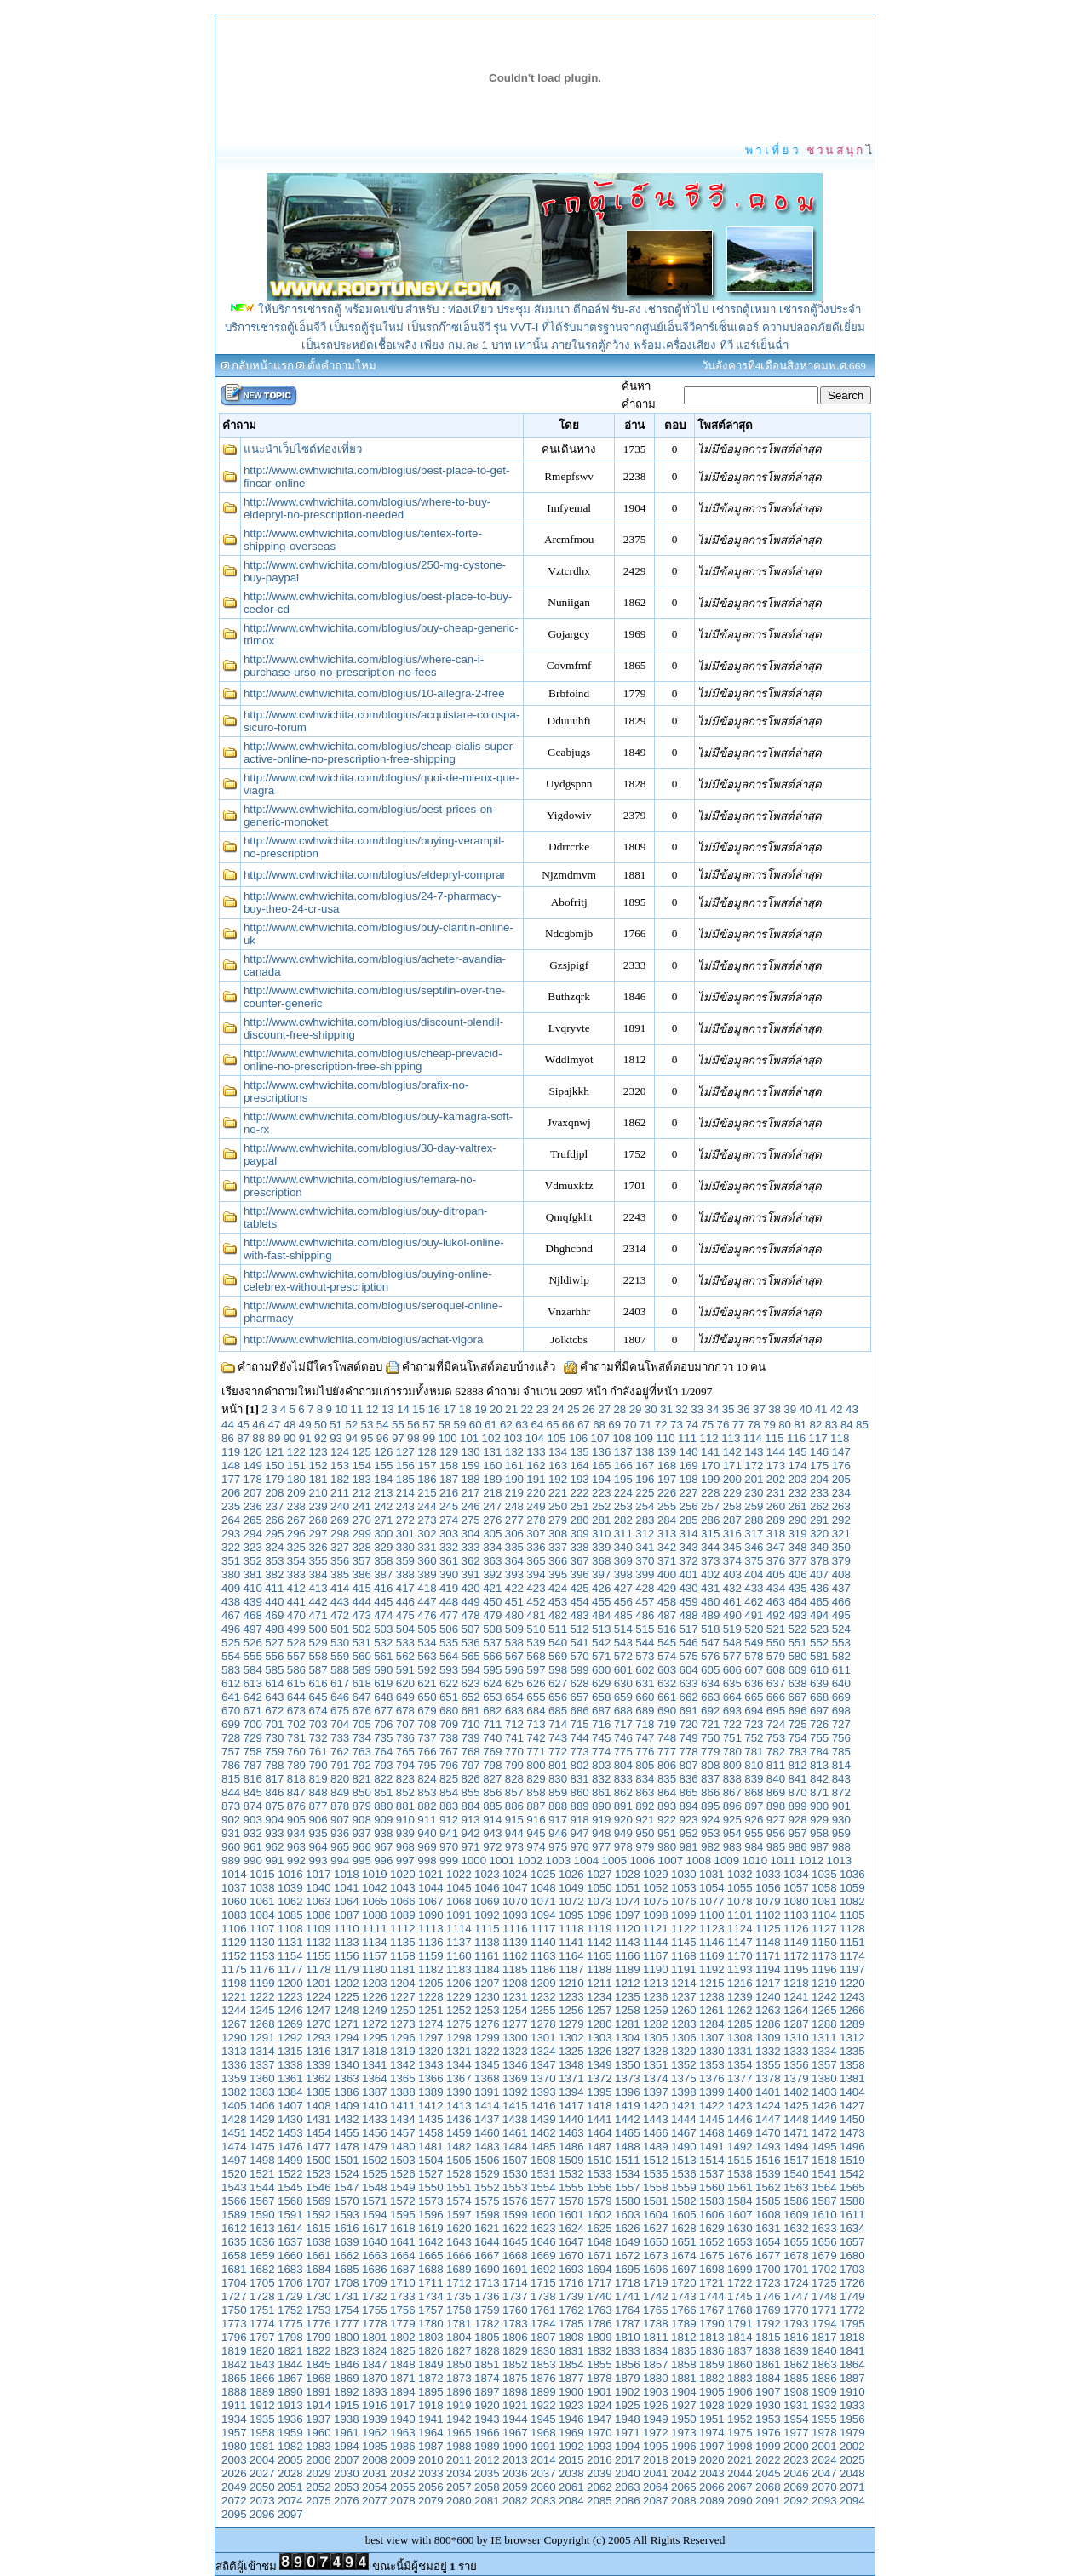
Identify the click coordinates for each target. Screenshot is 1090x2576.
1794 (824, 2323)
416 (383, 1588)
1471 (796, 2133)
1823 (346, 2350)
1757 (431, 2310)
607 (753, 1669)
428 (644, 1588)
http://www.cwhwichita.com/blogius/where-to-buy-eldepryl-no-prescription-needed (367, 508)
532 (383, 1642)
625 (514, 1683)
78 (754, 1424)
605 (710, 1669)
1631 (768, 2228)
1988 (459, 2446)
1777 (346, 2323)
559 (339, 1656)
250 (557, 1506)
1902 (627, 2391)
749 (688, 1738)
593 (448, 1669)
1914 (318, 2405)
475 (405, 1615)
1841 (852, 2350)
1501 (346, 2160)
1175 (234, 1969)
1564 (824, 2187)
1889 (262, 2391)
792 (362, 1765)
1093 (515, 1915)
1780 (431, 2323)
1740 (599, 2296)
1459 (459, 2133)
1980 (234, 2446)
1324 (543, 2051)
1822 (318, 2350)
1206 (459, 1983)
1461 (515, 2133)
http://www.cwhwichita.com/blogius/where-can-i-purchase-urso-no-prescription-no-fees (364, 665)
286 (710, 1520)
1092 (487, 1915)
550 (775, 1642)
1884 (768, 2378)
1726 (852, 2282)
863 (644, 1792)
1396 (627, 2092)
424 (557, 1588)
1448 (796, 2119)
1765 (655, 2310)
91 (305, 1438)
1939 (374, 2419)
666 (775, 1697)
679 (426, 1710)
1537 (712, 2173)
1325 (571, 2051)
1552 (487, 2187)
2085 (599, 2500)
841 (797, 1778)
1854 (571, 2364)
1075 (655, 1901)
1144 (655, 1942)
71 (646, 1424)
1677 (768, 2255)
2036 (515, 2473)
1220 (852, 1983)
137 (623, 1451)
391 (471, 1574)
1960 (318, 2432)
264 (230, 1520)
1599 (515, 2214)
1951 (712, 2419)
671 (253, 1710)
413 (317, 1588)
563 (426, 1656)
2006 (318, 2459)
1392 (515, 2092)
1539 (768, 2173)
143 (753, 1451)
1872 (431, 2378)
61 (491, 1424)
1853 (543, 2364)
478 (471, 1615)
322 (230, 1547)
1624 (571, 2228)
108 (621, 1438)
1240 (768, 1996)
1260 (684, 2010)
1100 (712, 1915)
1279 (571, 2024)
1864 (852, 2364)
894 (688, 1806)
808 (710, 1765)
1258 (627, 2010)
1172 (796, 1955)
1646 (543, 2241)
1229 (459, 1996)
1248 (346, 2010)
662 (688, 1697)
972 (492, 1846)
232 (797, 1492)
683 (514, 1710)
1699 (740, 2269)
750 (710, 1738)
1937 (318, 2419)
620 (405, 1683)
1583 (712, 2201)
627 (557, 1683)
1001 (502, 1860)
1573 (431, 2201)
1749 (852, 2296)
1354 (740, 2064)
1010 (755, 1860)
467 (230, 1615)
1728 (262, 2296)
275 (471, 1520)
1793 (796, 2323)
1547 (346, 2187)
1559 (684, 2187)
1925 (627, 2405)
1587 (824, 2201)
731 (296, 1738)
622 (448, 1683)
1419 (627, 2105)
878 (339, 1806)
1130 (262, 1942)
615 (296, 1683)
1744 (712, 2296)
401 (688, 1574)
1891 (318, 2391)
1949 (655, 2419)
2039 (599, 2473)
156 (405, 1465)
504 (405, 1629)
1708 (346, 2282)
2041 (655, 2473)
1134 (374, 1942)
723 (753, 1724)
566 (492, 1656)
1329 (684, 2051)
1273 (403, 2024)
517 (688, 1629)
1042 (374, 1887)
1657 (852, 2241)
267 (296, 1520)
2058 (487, 2487)
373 (710, 1560)
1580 (627, 2201)
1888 (234, 2391)
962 (274, 1846)
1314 (262, 2051)
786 (230, 1765)
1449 (824, 2119)
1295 (374, 2037)
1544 (262, 2187)
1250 (403, 2010)
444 (362, 1601)
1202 (346, 1983)
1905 (712, 2391)
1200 (290, 1983)
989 (230, 1860)
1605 (684, 2214)
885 (492, 1806)
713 (535, 1724)
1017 (318, 1874)
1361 (290, 2078)
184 (383, 1479)
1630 (740, 2228)
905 (296, 1819)
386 (362, 1574)
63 (521, 1424)
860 (580, 1792)
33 (697, 1409)
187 (448, 1479)
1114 (459, 1928)
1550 (431, 2187)
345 (732, 1547)
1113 (431, 1928)
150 (274, 1465)
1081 (824, 1901)
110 (665, 1438)
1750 (234, 2310)
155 (383, 1465)
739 (471, 1738)
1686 (374, 2269)
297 (317, 1533)
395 (557, 1574)
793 (383, 1765)
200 (732, 1479)
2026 (234, 2473)
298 (339, 1533)
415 (362, 1588)
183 (362, 1479)
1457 (403, 2133)
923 (688, 1819)
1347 (543, 2064)
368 (601, 1560)
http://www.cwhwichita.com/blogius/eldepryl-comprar (375, 874)
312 (644, 1533)
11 (357, 1409)
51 (336, 1424)
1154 (290, 1955)
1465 (627, 2133)
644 (296, 1697)
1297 (431, 2037)
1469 (740, 2133)
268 (317, 1520)
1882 (712, 2378)
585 (274, 1669)
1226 (374, 1996)
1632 (796, 2228)
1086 (318, 1915)
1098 (655, 1915)
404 (753, 1574)
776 (644, 1751)
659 (623, 1697)
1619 (431, 2228)
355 (317, 1560)
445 (383, 1601)
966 (362, 1846)
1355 (768, 2064)
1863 (824, 2364)
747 (644, 1738)
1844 (290, 2364)
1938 (346, 2419)
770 (514, 1751)
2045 (768, 2473)
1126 (796, 1928)
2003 (234, 2459)
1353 (712, 2064)
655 (535, 1697)
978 (623, 1846)
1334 (824, 2051)
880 (383, 1806)
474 (383, 1615)
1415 (515, 2105)
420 (471, 1588)
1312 (852, 2037)
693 (732, 1710)
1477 (318, 2146)
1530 (515, 2173)
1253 (487, 2010)
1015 (262, 1874)
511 (557, 1629)
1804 (459, 2337)
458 (666, 1601)
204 (819, 1479)
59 (460, 1424)
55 (398, 1424)
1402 (796, 2092)
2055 (403, 2487)
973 (514, 1846)
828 (514, 1778)
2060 (543, 2487)
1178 (318, 1969)
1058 (824, 1887)
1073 (599, 1901)
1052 (655, 1887)
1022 (459, 1874)
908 (362, 1819)
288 (753, 1520)
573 (644, 1656)
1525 (374, 2173)
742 (535, 1738)
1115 (487, 1928)
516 (666, 1629)
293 (230, 1533)
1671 (599, 2255)
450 (492, 1601)
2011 (459, 2459)
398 (623, 1574)
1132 (318, 1942)
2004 (262, 2459)
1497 (234, 2160)
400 (666, 1574)
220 (535, 1492)
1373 (627, 2078)
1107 (262, 1928)
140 (688, 1451)
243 (405, 1506)
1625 (599, 2228)
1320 (431, 2051)
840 (775, 1778)
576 (710, 1656)
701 (274, 1724)
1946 (571, 2419)
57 (428, 1424)
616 (317, 1683)
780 (732, 1751)
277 (514, 1520)
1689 (459, 2269)
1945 (543, 2419)
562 (405, 1656)
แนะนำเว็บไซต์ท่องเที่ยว (303, 449)
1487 (599, 2146)
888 (557, 1806)
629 (601, 1683)
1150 (824, 1942)
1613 (262, 2228)
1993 (599, 2446)
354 (296, 1560)
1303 (599, 2037)
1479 (374, 2146)
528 (296, 1642)
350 (841, 1547)
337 (557, 1547)
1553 (515, 2187)
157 (426, 1465)
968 (405, 1846)
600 (601, 1669)
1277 (515, 2024)
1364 (374, 2078)
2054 (374, 2487)
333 (471, 1547)
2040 (627, 2473)
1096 (599, 1915)
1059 (852, 1887)
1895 (431, 2391)
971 (471, 1846)
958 (819, 1833)
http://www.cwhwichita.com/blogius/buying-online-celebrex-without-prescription (368, 1280)
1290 (234, 2037)
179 (274, 1479)
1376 (712, 2078)
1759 (487, 2310)
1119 (599, 1928)
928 (797, 1819)
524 (841, 1629)
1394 (571, 2092)
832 (601, 1778)
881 (405, 1806)
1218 (796, 1983)
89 (274, 1438)
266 (274, 1520)
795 (426, 1765)
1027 (599, 1874)
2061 (571, 2487)
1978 (824, 2432)
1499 (290, 2160)
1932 (824, 2405)
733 (339, 1738)
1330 (712, 2051)
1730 (318, 2296)
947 (580, 1833)
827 (492, 1778)
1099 (684, 1915)
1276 (487, 2024)
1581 (655, 2201)
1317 (346, 2051)
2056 (431, 2487)
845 (253, 1792)
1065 (374, 1901)
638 (797, 1683)
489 (710, 1615)
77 (738, 1424)
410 (253, 1588)
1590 (262, 2214)
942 (471, 1833)
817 (274, 1778)
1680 (852, 2255)
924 (710, 1819)
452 (535, 1601)
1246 (290, 2010)
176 (841, 1465)
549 (753, 1642)
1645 (515, 2241)
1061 (262, 1901)
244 (426, 1506)
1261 (712, 2010)
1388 (403, 2092)
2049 (234, 2487)
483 (580, 1615)
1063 (318, 1901)
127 (405, 1451)
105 (556, 1438)
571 (601, 1656)
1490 (684, 2146)
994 (339, 1860)
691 (688, 1710)
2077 (374, 2500)
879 (362, 1806)
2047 (824, 2473)
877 (317, 1806)
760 (296, 1751)
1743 (684, 2296)
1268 (262, 2024)
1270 (318, 2024)
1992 (571, 2446)
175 (819, 1465)
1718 (627, 2282)
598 (557, 1669)
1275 (459, 2024)
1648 (599, 2241)
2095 (234, 2514)
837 (710, 1778)
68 (599, 1424)
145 (797, 1451)
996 (383, 1860)
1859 (712, 2364)
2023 (796, 2459)
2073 (262, 2500)
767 (448, 1751)
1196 (824, 1969)
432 (732, 1588)
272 (405, 1520)
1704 (234, 2282)
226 (666, 1492)
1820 (262, 2350)
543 (623, 1642)
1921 (515, 2405)
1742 (655, 2296)
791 (339, 1765)
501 (339, 1629)
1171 (768, 1955)
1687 (403, 2269)
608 (775, 1669)
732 (317, 1738)
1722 (740, 2282)
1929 (740, 2405)
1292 (290, 2037)
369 (623, 1560)
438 (230, 1601)
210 (317, 1492)
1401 (768, 2092)
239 (317, 1506)
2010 (431, 2459)
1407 (290, 2105)
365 (535, 1560)
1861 (768, 2364)
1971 (627, 2432)
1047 (515, 1887)
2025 (852, 2459)
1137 (459, 1942)
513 (601, 1629)
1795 (852, 2323)
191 (535, 1479)
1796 (234, 2337)
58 (444, 1424)
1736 (487, 2296)
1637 (290, 2241)
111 (687, 1438)
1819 (234, 2350)
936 (339, 1833)
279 (557, 1520)
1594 (374, 2214)
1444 (684, 2119)
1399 (712, 2092)
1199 (262, 1983)
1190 (655, 1969)
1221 (234, 1996)
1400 (740, 2092)
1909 (824, 2391)
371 (666, 1560)
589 (362, 1669)
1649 (627, 2241)
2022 (768, 2459)
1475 (262, 2146)
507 (471, 1629)
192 (557, 1479)
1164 (571, 1955)
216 (448, 1492)
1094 (543, 1915)
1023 (487, 1874)
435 (797, 1588)
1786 (599, 2323)
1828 (487, 2350)
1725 (824, 2282)
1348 (571, 2064)
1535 (655, 2173)
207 (253, 1492)
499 (296, 1629)
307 (535, 1533)
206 (230, 1492)
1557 (627, 2187)
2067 (740, 2487)
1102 (768, 1915)
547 (710, 1642)
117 (818, 1438)
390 (448, 1574)
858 (535, 1792)
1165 (599, 1955)
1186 (543, 1969)
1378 (768, 2078)
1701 (796, 2269)
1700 (768, 2269)
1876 (543, 2378)
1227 (403, 1996)
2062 (599, 2487)
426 (601, 1588)
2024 (824, 2459)
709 (448, 1724)
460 (710, 1601)
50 (320, 1424)
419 (448, 1588)
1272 (374, 2024)
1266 (852, 2010)
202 (775, 1479)
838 (732, 1778)
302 (426, 1533)
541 (580, 1642)
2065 (684, 2487)
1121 (655, 1928)
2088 (684, 2500)
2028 (290, 2473)
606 (732, 1669)
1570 (346, 2201)
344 (710, 1547)
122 (296, 1451)
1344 (459, 2064)
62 (506, 1424)
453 (557, 1601)
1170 (740, 1955)
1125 (768, 1928)
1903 (655, 2391)
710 (471, 1724)
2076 (346, 2500)
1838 (768, 2350)
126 (383, 1451)
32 (681, 1409)
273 (426, 1520)
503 (383, 1629)
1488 (627, 2146)
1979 (852, 2432)
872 (841, 1792)
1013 (839, 1860)
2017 (627, 2459)
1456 (374, 2133)
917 (557, 1819)
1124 (740, 1928)
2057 (459, 2487)
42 (836, 1409)
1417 (571, 2105)
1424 (768, 2105)
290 (797, 1520)
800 (535, 1765)
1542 (852, 2173)
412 (296, 1588)
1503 (403, 2160)
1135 (403, 1942)
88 (258, 1438)
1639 (346, 2241)
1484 (515, 2146)
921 (644, 1819)
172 (753, 1465)
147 (841, 1451)
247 (492, 1506)
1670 (571, 2255)
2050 (262, 2487)
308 (557, 1533)
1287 (796, 2024)
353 (274, 1560)
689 (644, 1710)
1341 (374, 2064)
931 (230, 1833)
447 (426, 1601)
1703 (852, 2269)
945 (535, 1833)
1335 (852, 2051)
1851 (487, 2364)
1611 (852, 2214)
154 (362, 1465)
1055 (740, 1887)
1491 (712, 2146)
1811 (655, 2337)
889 (580, 1806)
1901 (599, 2391)
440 (274, 1601)
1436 (459, 2119)
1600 (543, 2214)
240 (339, 1506)
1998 (740, 2446)
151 (296, 1465)
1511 (627, 2160)
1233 (571, 1996)
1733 (403, 2296)
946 (557, 1833)
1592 (318, 2214)
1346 (515, 2064)
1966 (487, 2432)
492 (775, 1615)
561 (383, 1656)
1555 (571, 2187)
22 (526, 1409)
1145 (684, 1942)
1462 (543, 2133)
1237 (684, 1996)
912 (448, 1819)
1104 (824, 1915)
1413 (459, 2105)
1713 (487, 2282)
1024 (515, 1874)
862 (623, 1792)
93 (336, 1438)
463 (775, 1601)
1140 (543, 1942)
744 (580, 1738)
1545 (290, 2187)
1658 (234, 2255)
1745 (740, 2296)
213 (383, 1492)
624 (492, 1683)
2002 (852, 2446)
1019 (374, 1874)
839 (753, 1778)
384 (317, 1574)
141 (710, 1451)
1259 (655, 2010)
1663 (374, 2255)
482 (557, 1615)
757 (230, 1751)
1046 (487, 1887)
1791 (740, 2323)
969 (426, 1846)
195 (623, 1479)
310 (601, 1533)
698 (841, 1710)
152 (317, 1465)
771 (535, 1751)
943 (492, 1833)
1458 (431, 2133)
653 (492, 1697)
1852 (515, 2364)
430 (688, 1588)
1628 (684, 2228)
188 (471, 1479)
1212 (627, 1983)
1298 (459, 2037)
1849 (431, 2364)
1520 (234, 2173)
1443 (655, 2119)
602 (644, 1669)
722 (732, 1724)
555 (253, 1656)
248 (514, 1506)
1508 (543, 2160)
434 (775, 1588)
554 (230, 1656)
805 (644, 1765)
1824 (374, 2350)
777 (666, 1751)
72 (661, 1424)
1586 (796, 2201)
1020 (403, 1874)
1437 (487, 2119)
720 (688, 1724)
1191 (684, 1969)
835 (666, 1778)
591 (405, 1669)
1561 (740, 2187)
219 (514, 1492)
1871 (403, 2378)
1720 (684, 2282)
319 (797, 1533)
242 (383, 1506)
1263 (768, 2010)
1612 (234, 2228)
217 (471, 1492)
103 (512, 1438)
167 (644, 1465)
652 (471, 1697)
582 (841, 1656)
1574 (459, 2201)
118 (839, 1438)
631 (644, 1683)
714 (557, 1724)
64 (537, 1424)
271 (383, 1520)
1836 (712, 2350)
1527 (431, 2173)
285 (688, 1520)
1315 (290, 2051)
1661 (318, 2255)
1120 (627, 1928)
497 (253, 1629)
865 (688, 1792)
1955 (824, 2419)
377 (797, 1560)
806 (666, 1765)
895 (710, 1806)
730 (274, 1738)
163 (557, 1465)
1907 (768, 2391)
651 (448, 1697)
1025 (543, 1874)
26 (588, 1409)
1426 (824, 2105)
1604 (655, 2214)
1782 (487, 2323)
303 (448, 1533)
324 (274, 1547)
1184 (487, 1969)
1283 (684, 2024)
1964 (431, 2432)
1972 (655, 2432)
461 (732, 1601)
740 (492, 1738)
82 (816, 1424)
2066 (712, 2487)
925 (732, 1819)
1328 (655, 2051)
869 (775, 1792)
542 (601, 1642)
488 (688, 1615)
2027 (262, 2473)
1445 (712, 2119)
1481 (431, 2146)
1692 (543, 2269)
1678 (796, 2255)
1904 (684, 2391)
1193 (740, 1969)
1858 (684, 2364)
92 (320, 1438)
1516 (768, 2160)
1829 (515, 2350)
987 (819, 1846)
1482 (459, 2146)
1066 (403, 1901)
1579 (599, 2201)
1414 (487, 2105)
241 (362, 1506)
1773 (234, 2323)
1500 (318, 2160)
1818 (852, 2337)
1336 (234, 2064)
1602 (599, 2214)
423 (535, 1588)
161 (514, 1465)
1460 (487, 2133)
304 (471, 1533)
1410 (374, 2105)
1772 (852, 2310)
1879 (627, 2378)
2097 (290, 2514)
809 (732, 1765)
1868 (318, 2378)
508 (492, 1629)
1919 (459, 2405)
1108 (290, 1928)
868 (753, 1792)
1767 (712, 2310)
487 (666, 1615)
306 (514, 1533)
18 (465, 1409)
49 (305, 1424)
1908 (796, 2391)
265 (253, 1520)
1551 (459, 2187)
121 (274, 1451)
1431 (318, 2119)
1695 (627, 2269)
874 (253, 1806)
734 (362, 1738)
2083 (543, 2500)
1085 (290, 1915)
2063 (627, 2487)
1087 (346, 1915)
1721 (712, 2282)
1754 (346, 2310)
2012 (487, 2459)
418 (426, 1588)
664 (732, 1697)
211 (339, 1492)
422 (514, 1588)
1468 (712, 2133)
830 (557, 1778)
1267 (234, 2024)
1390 (459, 2092)
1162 (515, 1955)
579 (775, 1656)
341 (644, 1547)
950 (644, 1833)
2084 (571, 2500)
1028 (627, 1874)
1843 (262, 2364)
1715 (543, 2282)
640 (841, 1683)
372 (688, 1560)
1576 (515, 2201)
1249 (374, 2010)
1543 (234, 2187)
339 (601, 1547)
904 (274, 1819)
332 (448, 1547)
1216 (740, 1983)
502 (362, 1629)
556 (274, 1656)
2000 (796, 2446)
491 (753, 1615)
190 (514, 1479)
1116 (515, 1928)
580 (797, 1656)
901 (841, 1806)
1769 (768, 2310)
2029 (318, 2473)
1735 (459, 2296)
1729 (290, 2296)
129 (448, 1451)
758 (253, 1751)
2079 (431, 2500)
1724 (796, 2282)
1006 (643, 1860)
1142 (599, 1942)
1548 (374, 2187)
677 (383, 1710)
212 (362, 1492)
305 (492, 1533)
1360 (262, 2078)
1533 (599, 2173)
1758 (459, 2310)
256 (688, 1506)
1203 (374, 1983)
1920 (487, 2405)
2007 (346, 2459)
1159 (431, 1955)
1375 (684, 2078)
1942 (459, 2419)
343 (688, 1547)
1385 (318, 2092)
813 (819, 1765)
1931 (796, 2405)
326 (317, 1547)
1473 (852, 2133)
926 (753, 1819)
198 (688, 1479)
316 (732, 1533)
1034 (796, 1874)
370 (644, 1560)
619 (383, 1683)
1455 (346, 2133)
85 (862, 1424)
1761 (543, 2310)
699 (230, 1724)
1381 (852, 2078)
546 (688, 1642)
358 (383, 1560)
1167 (655, 1955)
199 (710, 1479)
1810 (627, 2337)
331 (426, 1547)
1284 (712, 2024)
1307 (712, 2037)
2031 (374, 2473)
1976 (768, 2432)
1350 (627, 2064)
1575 (487, 2201)
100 (447, 1438)
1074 (627, 1901)
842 (819, 1778)
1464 (599, 2133)
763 (362, 1751)
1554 (543, 2187)
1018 (346, 1874)
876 (296, 1806)
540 (557, 1642)
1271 (346, 2024)
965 (339, 1846)
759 (274, 1751)
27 (604, 1409)
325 (296, 1547)
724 (775, 1724)
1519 (852, 2160)
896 (732, 1806)
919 (601, 1819)
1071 (543, 1901)
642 (253, 1697)
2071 (852, 2487)
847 (296, 1792)
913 (471, 1819)
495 (841, 1615)
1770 (796, 2310)
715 (580, 1724)
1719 (655, 2282)
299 (362, 1533)
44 (227, 1424)
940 (426, 1833)
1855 (599, 2364)
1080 (796, 1901)
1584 (740, 2201)
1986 (403, 2446)
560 (362, 1656)
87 (243, 1438)
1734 (431, 2296)
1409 (346, 2105)
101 (469, 1438)
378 (819, 1560)
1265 (824, 2010)
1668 (515, 2255)
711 (492, 1724)
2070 (824, 2487)
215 (426, 1492)
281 (601, 1520)
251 (580, 1506)
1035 (824, 1874)
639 (819, 1683)
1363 (346, 2078)
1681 (234, 2269)
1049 (571, 1887)
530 (339, 1642)
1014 (234, 1874)
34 (712, 1409)
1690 (487, 2269)
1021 (431, 1874)
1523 (318, 2173)
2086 (627, 2500)
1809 (599, 2337)
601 (623, 1669)
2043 (712, 2473)
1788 (655, 2323)
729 (253, 1738)
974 (535, 1846)
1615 (318, 2228)
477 (448, 1615)
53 (367, 1424)
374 (732, 1560)
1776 (318, 2323)
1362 (318, 2078)
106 (578, 1438)
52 (351, 1424)
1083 (234, 1915)
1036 (852, 1874)
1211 (599, 1983)
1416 (543, 2105)
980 (666, 1846)
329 (383, 1547)
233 (819, 1492)
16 (433, 1409)
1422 (712, 2105)
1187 (571, 1969)
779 (710, 1751)
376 (775, 1560)
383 (296, 1574)
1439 (543, 2119)
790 (317, 1765)
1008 (699, 1860)
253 (623, 1506)
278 (535, 1520)
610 (819, 1669)
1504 (431, 2160)
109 (643, 1438)
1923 (571, 2405)
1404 (852, 2092)
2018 (655, 2459)
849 (339, 1792)
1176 (262, 1969)
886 (514, 1806)
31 (666, 1409)
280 (580, 1520)
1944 (515, 2419)
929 (819, 1819)
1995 (655, 2446)
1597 (459, 2214)
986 (797, 1846)
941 (448, 1833)
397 (601, 1574)
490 (732, 1615)
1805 (487, 2337)
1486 (571, 2146)
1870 (374, 2378)
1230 (487, 1996)
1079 (768, 1901)
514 (623, 1629)
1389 (431, 2092)
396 (580, 1574)
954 (732, 1833)
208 (274, 1492)
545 (666, 1642)
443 (339, 1601)
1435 (431, 2119)
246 (471, 1506)
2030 (346, 2473)
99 (428, 1438)
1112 (403, 1928)
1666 (459, 2255)
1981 (262, 2446)
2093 (824, 2500)
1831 (571, 2350)
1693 (571, 2269)
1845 (318, 2364)
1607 (740, 2214)
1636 (262, 2241)
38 (774, 1409)
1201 (318, 1983)
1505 (459, 2160)
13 (388, 1409)
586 (296, 1669)
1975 (740, 2432)
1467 (684, 2133)
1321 (459, 2051)
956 (775, 1833)
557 (296, 1656)
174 (797, 1465)
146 (819, 1451)
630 (623, 1683)
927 (775, 1819)
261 (797, 1506)
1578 (571, 2201)
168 (666, 1465)
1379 (796, 2078)
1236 (655, 1996)
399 (644, 1574)
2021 (740, 2459)
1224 (318, 1996)
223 (601, 1492)
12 (372, 1409)
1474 (234, 2146)
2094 (852, 2500)
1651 (684, 2241)
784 (819, 1751)
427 (623, 1588)
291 (819, 1520)
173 (775, 1465)
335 (514, 1547)
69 (614, 1424)
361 (448, 1560)
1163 (543, 1955)
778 (688, 1751)
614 (274, 1683)
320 (819, 1533)
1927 (684, 2405)
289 (775, 1520)
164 (580, 1465)
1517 (796, 2160)
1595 (403, 2214)
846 (274, 1792)
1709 (374, 2282)
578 (753, 1656)
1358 (852, 2064)
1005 (615, 1860)
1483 (487, 2146)
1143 (627, 1942)
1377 (740, 2078)
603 (666, 1669)
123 (317, 1451)
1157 (374, 1955)
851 (383, 1792)
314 (688, 1533)
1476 (290, 2146)
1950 (684, 2419)
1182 (431, 1969)
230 (753, 1492)
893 (666, 1806)
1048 (543, 1887)
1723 (768, 2282)
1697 (684, 2269)
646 (339, 1697)
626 (535, 1683)
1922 (543, 2405)
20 (496, 1409)
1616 (346, 2228)
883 (448, 1806)
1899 (543, 2391)
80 (784, 1424)
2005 (290, 2459)
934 (296, 1833)
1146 (712, 1942)
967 (383, 1846)
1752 (290, 2310)
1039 (290, 1887)
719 (666, 1724)
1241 (796, 1996)
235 (230, 1506)
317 (753, 1533)
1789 (684, 2323)
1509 (571, 2160)
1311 (824, 2037)
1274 (431, 2024)
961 (253, 1846)
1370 (543, 2078)
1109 (318, 1928)
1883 (740, 2378)
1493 (768, 2146)
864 (666, 1792)
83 (831, 1424)
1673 (655, 2255)
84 (846, 1424)
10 (341, 1409)
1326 (599, 2051)
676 (362, 1710)
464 (797, 1601)
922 (666, 1819)
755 (819, 1738)
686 (580, 1710)
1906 (740, 2391)
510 (535, 1629)
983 (732, 1846)
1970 (599, 2432)
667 (797, 1697)
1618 (403, 2228)
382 (274, 1574)
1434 (403, 2119)
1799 (318, 2337)
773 (580, 1751)
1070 (515, 1901)
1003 (558, 1860)
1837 (740, 2350)
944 (514, 1833)
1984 (346, 2446)
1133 (346, 1942)
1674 (684, 2255)
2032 (403, 2473)
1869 (346, 2378)
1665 (431, 2255)
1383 (262, 2092)
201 (753, 1479)
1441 (599, 2119)
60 (475, 1424)
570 (580, 1656)
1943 (487, 2419)
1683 (290, 2269)
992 (296, 1860)
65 (553, 1424)
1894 (403, 2391)
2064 (655, 2487)
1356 (796, 2064)
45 (243, 1424)
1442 (627, 2119)
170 (710, 1465)
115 (774, 1438)
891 (623, 1806)
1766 (684, 2310)
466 (841, 1601)
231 (775, 1492)
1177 (290, 1969)
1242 (824, 1996)
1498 (262, 2160)
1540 (796, 2173)
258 (732, 1506)
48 (290, 1424)
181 (317, 1479)
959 (841, 1833)
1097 (627, 1915)
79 (769, 1424)
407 (819, 1574)
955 (753, 1833)
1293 (318, 2037)
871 (819, 1792)
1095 (571, 1915)
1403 (824, 2092)
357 (362, 1560)
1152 (234, 1955)
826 (471, 1778)
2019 (684, 2459)
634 (710, 1683)
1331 (740, 2051)
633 (688, 1683)
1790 (712, 2323)
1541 (824, 2173)
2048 (852, 2473)
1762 (571, 2310)
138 (644, 1451)
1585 (768, 2201)
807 (688, 1765)
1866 (262, 2378)
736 (405, 1738)
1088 (374, 1915)
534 (426, 1642)
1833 (627, 2350)
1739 (571, 2296)
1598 (487, 2214)
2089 (712, 2500)
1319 (403, 2051)
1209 (543, 1983)
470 (296, 1615)
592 (426, 1669)
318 (775, 1533)
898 (775, 1806)
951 (666, 1833)
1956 (852, 2419)
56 (413, 1424)
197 (666, 1479)
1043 (403, 1887)
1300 (515, 2037)
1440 (571, 2119)
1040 (318, 1887)
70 (629, 1424)
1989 (487, 2446)
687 (601, 1710)
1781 (459, 2323)
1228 (431, 1996)
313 (666, 1533)
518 (710, 1629)
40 (806, 1409)
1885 (796, 2378)
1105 (852, 1915)
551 (797, 1642)
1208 (515, 1983)
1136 (431, 1942)
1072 (571, 1901)
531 (362, 1642)
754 (797, 1738)
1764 (627, 2310)
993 (317, 1860)
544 (644, 1642)
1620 (459, 2228)
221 (557, 1492)
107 (600, 1438)
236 (253, 1506)
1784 (543, 2323)
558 (317, 1656)
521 (775, 1629)
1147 (740, 1942)
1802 (403, 2337)
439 (253, 1601)
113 (730, 1438)
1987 (431, 2446)
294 (253, 1533)
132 (514, 1451)
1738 (543, 2296)
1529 (487, 2173)
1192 (712, 1969)
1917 (403, 2405)
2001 (824, 2446)
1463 (571, 2133)
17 (450, 1409)
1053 (684, 1887)
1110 (346, 1928)
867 (732, 1792)
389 (426, 1574)
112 (709, 1438)
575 (688, 1656)
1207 (487, 1983)
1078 (740, 1901)
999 (448, 1860)
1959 (290, 2432)
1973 (684, 2432)
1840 (824, 2350)
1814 (740, 2337)
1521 (262, 2173)
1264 (796, 2010)
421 (492, 1588)
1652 (712, 2241)
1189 (627, 1969)
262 (819, 1506)
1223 (290, 1996)
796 (448, 1765)
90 (290, 1438)
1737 (515, 2296)
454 (580, 1601)
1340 (346, 2064)
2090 (740, 2500)
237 (274, 1506)
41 (821, 1409)
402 (710, 1574)
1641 (403, 2241)
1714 (515, 2282)
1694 (599, 2269)
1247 (318, 2010)
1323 (515, 2051)
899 (797, 1806)
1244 (234, 2010)
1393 (543, 2092)
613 (253, 1683)
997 (405, 1860)
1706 (290, 2282)
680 (448, 1710)
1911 (234, 2405)
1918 (431, 2405)
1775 (290, 2323)
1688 (431, 2269)
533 (405, 1642)
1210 (571, 1983)
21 (511, 1409)
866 (710, 1792)
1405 (234, 2105)
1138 (487, 1942)
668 (819, 1697)
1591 (290, 2214)
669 (841, 1697)
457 (644, 1601)
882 (426, 1806)
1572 (403, 2201)
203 (797, 1479)
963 (296, 1846)
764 (383, 1751)
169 (688, 1465)
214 (405, 1492)
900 (819, 1806)
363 (492, 1560)
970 (448, 1846)
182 (339, 1479)
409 (230, 1588)
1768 (740, 2310)
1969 (571, 2432)
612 (230, 1683)
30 (651, 1409)
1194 (768, 1969)
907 (339, 1819)
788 (274, 1765)
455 (601, 1601)
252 (601, 1506)
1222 (262, 1996)
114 (752, 1438)
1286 (768, 2024)
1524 (346, 2173)
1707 (318, 2282)
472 (339, 1615)
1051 (627, 1887)
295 (274, 1533)
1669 (543, 2255)
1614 (290, 2228)
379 (841, 1560)
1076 (684, 1901)
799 (514, 1765)
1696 (655, 2269)
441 (296, 1601)
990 (253, 1860)
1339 (318, 2064)
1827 (459, 2350)
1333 (796, 2051)
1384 (290, 2092)
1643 (459, 2241)
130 (471, 1451)
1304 (627, 2037)
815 (230, 1778)
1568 (290, 2201)
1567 (262, 2201)
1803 (431, 2337)
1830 (543, 2350)
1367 (459, 2078)
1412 (431, 2105)
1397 (655, 2092)
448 (448, 1601)
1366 (431, 2078)
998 (426, 1860)
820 (339, 1778)
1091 (459, 1915)
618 (362, 1683)
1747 (796, 2296)
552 (819, 1642)
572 (623, 1656)
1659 (262, 2255)
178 (253, 1479)
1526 (403, 2173)
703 (317, 1724)
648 (383, 1697)
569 (557, 1656)
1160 (459, 1955)
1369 (515, 2078)
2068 (768, 2487)
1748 (824, 2296)
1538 (740, 2173)
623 (471, 1683)
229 (732, 1492)
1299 (487, 2037)
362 (471, 1560)
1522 (290, 2173)
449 (471, 1601)
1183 (459, 1969)
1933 (852, 2405)
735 (383, 1738)
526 (253, 1642)
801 (557, 1765)
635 (732, 1683)
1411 (403, 2105)
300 (383, 1533)
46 (258, 1424)
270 (362, 1520)
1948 (627, 2419)
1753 (318, 2310)
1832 (599, 2350)
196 (644, 1479)
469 (274, 1615)
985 (775, 1846)
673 (296, 1710)
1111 (374, 1928)
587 (317, 1669)
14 (403, 1409)
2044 (740, 2473)
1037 (234, 1887)
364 (514, 1560)
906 (317, 1819)
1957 (234, 2432)
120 (253, 1451)
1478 (346, 2146)
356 (339, 1560)
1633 (824, 2228)
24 (558, 1409)
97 (398, 1438)
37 (759, 1409)
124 (339, 1451)
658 (601, 1697)
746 (623, 1738)
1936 (290, 2419)
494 (819, 1615)
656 (557, 1697)
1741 (627, 2296)
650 (426, 1697)
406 (797, 1574)
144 (775, 1451)
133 (535, 1451)
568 (535, 1656)
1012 (811, 1860)
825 (448, 1778)
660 (644, 1697)
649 (405, 1697)
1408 (318, 2105)
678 (405, 1710)
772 (557, 1751)
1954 (796, 2419)
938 (383, 1833)
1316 (318, 2051)
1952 (740, 2419)
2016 (599, 2459)
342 (666, 1547)
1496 (852, 2146)
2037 (543, 2473)
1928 (712, 2405)
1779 (403, 2323)
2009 (403, 2459)
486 (644, 1615)
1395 (599, 2092)
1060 (234, 1901)
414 (339, 1588)
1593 (346, 2214)
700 (253, 1724)
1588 (852, 2201)
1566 (234, 2201)
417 (405, 1588)
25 (573, 1409)
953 (710, 1833)
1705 (262, 2282)
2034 (459, 2473)
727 (841, 1724)
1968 (543, 2432)
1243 (852, 1996)
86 (227, 1438)
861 (601, 1792)
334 (492, 1547)
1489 (655, 2146)
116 (796, 1438)
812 (797, 1765)
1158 (403, 1955)
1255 (543, 2010)
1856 (627, 2364)
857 (514, 1792)
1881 (684, 2378)
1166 (627, 1955)
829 (535, 1778)
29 (635, 1409)
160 (492, 1465)
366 (557, 1560)
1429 (262, 2119)
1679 (824, 2255)
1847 (374, 2364)
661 (666, 1697)
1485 (543, 2146)
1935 (262, 2419)
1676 (740, 2255)
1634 (852, 2228)
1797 (262, 2337)
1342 (403, 2064)
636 (753, 1683)
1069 (487, 1901)
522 (797, 1629)
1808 (571, 2337)
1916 (374, 2405)
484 (601, 1615)
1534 (627, 2173)
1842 (234, 2364)
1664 (403, 2255)
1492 (740, 2146)
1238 (712, 1996)
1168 (684, 1955)
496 (230, 1629)
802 (580, 1765)
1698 (712, 2269)
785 (841, 1751)
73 (676, 1424)
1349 (599, 2064)
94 (351, 1438)
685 (557, 1710)
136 (601, 1451)
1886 (824, 2378)
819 (317, 1778)
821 (362, 1778)
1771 (824, 2310)
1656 (824, 2241)
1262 (740, 2010)
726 (819, 1724)
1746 (768, 2296)
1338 (290, 2064)
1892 (346, 2391)
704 (339, 1724)
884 (471, 1806)
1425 (796, 2105)
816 (253, 1778)
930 (841, 1819)
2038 (571, 2473)
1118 (571, 1928)
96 (382, 1438)
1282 (655, 2024)
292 (841, 1520)
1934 (234, 2419)
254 (644, 1506)
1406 (262, 2105)
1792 (768, 2323)
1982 (290, 2446)
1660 (290, 2255)
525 (230, 1642)
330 (405, 1547)
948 (601, 1833)
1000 (474, 1860)
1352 (684, 2064)
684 (535, 1710)
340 (623, 1547)
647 (362, 1697)
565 (471, 1656)
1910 (852, 2391)
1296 (403, 2037)
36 (743, 1409)
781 (753, 1751)
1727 (234, 2296)
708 (426, 1724)
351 (230, 1560)
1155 (318, 1955)
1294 (346, 2037)
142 (732, 1451)
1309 (768, 2037)
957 (797, 1833)
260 (775, 1506)
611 (841, 1669)
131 (492, 1451)
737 (426, 1738)
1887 (852, 2378)
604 (688, 1669)
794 (405, 1765)
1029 (655, 1874)
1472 (824, 2133)
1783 (515, 2323)
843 (841, 1778)
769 (492, 1751)
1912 (262, 2405)
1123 (712, 1928)
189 (492, 1479)
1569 (318, 2201)
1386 (346, 2092)
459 (688, 1601)
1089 (403, 1915)
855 (471, 1792)
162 (535, 1465)
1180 (374, 1969)
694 (753, 1710)
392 (492, 1574)
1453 (290, 2133)
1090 (431, 1915)
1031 (712, 1874)
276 (492, 1520)
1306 (684, 2037)
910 (405, 1819)
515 (644, 1629)
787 (253, 1765)
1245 (262, 2010)
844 (230, 1792)
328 (362, 1547)
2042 (684, 2473)
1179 (346, 1969)
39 (789, 1409)
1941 (431, 2419)
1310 (796, 2037)
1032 (740, 1874)
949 (623, 1833)
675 (339, 1710)
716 (601, 1724)
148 (230, 1465)
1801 (374, 2337)
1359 (234, 2078)
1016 (290, 1874)
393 (514, 1574)
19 (480, 1409)
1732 (374, 2296)
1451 (234, 2133)
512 (580, 1629)
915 (514, 1819)
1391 (487, 2092)
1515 (740, 2160)
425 (580, 1588)
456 (623, 1601)
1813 (712, 2337)
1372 (599, 2078)
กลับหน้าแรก (263, 365)
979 (644, 1846)
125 (362, 1451)
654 (514, 1697)
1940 (403, 2419)
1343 (431, 2064)
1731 (346, 2296)
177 (230, 1479)
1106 (234, 1928)
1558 (655, 2187)
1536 (684, 2173)
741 (514, 1738)
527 (274, 1642)
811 (775, 1765)
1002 (530, 1860)
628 (580, 1683)
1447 (768, 2119)
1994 (627, 2446)
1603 (627, 2214)
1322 (487, 2051)
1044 (431, 1887)
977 (601, 1846)
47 (274, 1424)
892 (644, 1806)
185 (405, 1479)
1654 (768, 2241)
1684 (318, 2269)
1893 (374, 2391)
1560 (712, 2187)
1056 (768, 1887)
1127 (824, 1928)
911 (426, 1819)
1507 (515, 2160)
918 (580, 1819)
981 (688, 1846)
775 (623, 1751)
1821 (290, 2350)
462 (753, 1601)
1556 (599, 2187)
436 (819, 1588)
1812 (684, 2337)
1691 (515, 2269)
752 (753, 1738)
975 (557, 1846)
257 (710, 1506)
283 (644, 1520)
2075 (318, 2500)
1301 (543, 2037)
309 (580, 1533)
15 (418, 1409)
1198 (234, 1983)
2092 (796, 2500)
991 (274, 1860)
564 (448, 1656)
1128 (852, 1928)
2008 (374, 2459)
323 (253, 1547)
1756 (403, 2310)
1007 (671, 1860)
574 (666, 1656)
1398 (684, 2092)
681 (471, 1710)
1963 (403, 2432)
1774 (262, 2323)
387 (383, 1574)
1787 (627, 2323)
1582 (684, 2201)
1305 (655, 2037)
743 (557, 1738)
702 (296, 1724)
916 (535, 1819)
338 (580, 1547)
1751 (262, 2310)
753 (775, 1738)
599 (580, 1669)
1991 (543, 2446)
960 (230, 1846)
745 (601, 1738)
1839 (796, 2350)
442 (317, 1601)
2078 (403, 2500)
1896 (459, 2391)
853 (426, 1792)
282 (623, 1520)
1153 (262, 1955)
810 (753, 1765)
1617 (374, 2228)
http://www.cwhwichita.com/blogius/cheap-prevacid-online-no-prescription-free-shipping (373, 1060)
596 (514, 1669)
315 (710, 1533)
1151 (852, 1942)
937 (362, 1833)
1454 (318, 2133)
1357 (824, 2064)
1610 (824, 2214)
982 (710, 1846)
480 (514, 1615)
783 (797, 1751)
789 (296, 1765)
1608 (768, 2214)
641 (230, 1697)
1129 (234, 1942)
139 (666, 1451)
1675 (712, 2255)
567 (514, 1656)
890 (601, 1806)
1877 (571, 2378)
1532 (571, 2173)
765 (405, 1751)
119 (230, 1451)
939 (405, 1833)
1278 (543, 2024)
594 (471, 1669)
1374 (655, 2078)
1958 (262, 2432)
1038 (262, 1887)
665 (753, 1697)
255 (666, 1506)
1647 (571, 2241)
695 (775, 1710)
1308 (740, 2037)
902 (230, 1819)
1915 (346, 2405)
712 (514, 1724)
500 (317, 1629)
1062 (290, 1901)
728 (230, 1738)
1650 (655, 2241)
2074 (290, 2500)
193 (580, 1479)
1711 (431, 2282)
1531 (543, 2173)
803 (601, 1765)
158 (448, 1465)
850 (362, 1792)
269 (339, 1520)
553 (841, 1642)
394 (535, 1574)
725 (797, 1724)
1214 (684, 1983)
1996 (684, 2446)
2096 (262, 2514)
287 (732, 1520)
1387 (374, 2092)
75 (707, 1424)
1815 (768, 2337)
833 (623, 1778)
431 (710, 1588)
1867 (290, 2378)
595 (492, 1669)
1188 (599, 1969)
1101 (740, 1915)
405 (775, 1574)
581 (819, 1656)
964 (317, 1846)
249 (535, 1506)
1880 (655, 2378)
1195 (796, 1969)
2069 (796, 2487)
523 (819, 1629)
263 (841, 1506)
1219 (824, 1983)
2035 (487, 2473)
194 (601, 1479)
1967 (515, 2432)
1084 (262, 1915)
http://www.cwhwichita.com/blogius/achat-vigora (364, 1339)
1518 (824, 2160)
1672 (627, 2255)
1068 (459, 1901)
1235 (627, 1996)
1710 (403, 2282)
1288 (824, 2024)
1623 (543, 2228)
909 (383, 1819)
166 (623, 1465)
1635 (234, 2241)
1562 (768, 2187)
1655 (796, 2241)
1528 (459, 2173)
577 (732, 1656)
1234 (599, 1996)
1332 (768, 2051)
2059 (515, 2487)
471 (317, 1615)
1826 (431, 2350)
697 (819, 1710)
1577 (543, 2201)
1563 (796, 2187)
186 (426, 1479)
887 (535, 1806)
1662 (346, 2255)
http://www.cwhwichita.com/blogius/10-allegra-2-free (374, 693)
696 (797, 1710)
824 (426, 1778)
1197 (852, 1969)
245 (448, 1506)
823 (405, 1778)
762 (339, 1751)
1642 (431, 2241)
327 (339, 1547)
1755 (374, 2310)
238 (296, 1506)
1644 (487, 2241)
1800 (346, 2337)
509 (514, 1629)
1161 (487, 1955)
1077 (712, 1901)
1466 (655, 2133)
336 (535, 1547)
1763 (599, 2310)
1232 (543, 1996)
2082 (515, 2500)
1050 (599, 1887)
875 (274, 1806)
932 (253, 1833)
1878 (599, 2378)
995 (362, 1860)
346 (753, 1547)
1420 (655, 2105)
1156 (346, 1955)
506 (448, 1629)
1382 (234, 2092)
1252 (459, 2010)
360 (426, 1560)
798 (492, 1765)
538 (514, 1642)
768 (471, 1751)
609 (797, 1669)
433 (753, 1588)
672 (274, 1710)
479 (492, 1615)
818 (296, 1778)
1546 (318, 2187)
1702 (824, 2269)
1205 (431, 1983)
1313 (234, 2051)
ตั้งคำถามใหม (341, 365)
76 (723, 1424)
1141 (571, 1942)
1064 (346, 1901)
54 (382, 1424)
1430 (290, 2119)
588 (339, 1669)
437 (841, 1588)
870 (797, 1792)
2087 (655, 2500)
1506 (487, 2160)
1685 (346, 2269)
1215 (712, 1983)
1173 (824, 1955)
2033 (431, 2473)
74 (692, 1424)
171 (732, 1465)
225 (644, 1492)
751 (732, 1738)
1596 (431, 2214)
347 (775, 1547)
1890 (290, 2391)
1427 (852, 2105)
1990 (515, 2446)
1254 (515, 2010)
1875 (515, 2378)
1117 (543, 1928)
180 (296, 1479)
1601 (571, 2214)
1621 (487, 2228)
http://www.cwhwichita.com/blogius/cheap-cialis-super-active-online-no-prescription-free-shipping (380, 752)
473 (362, 1615)
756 (841, 1738)
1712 (459, 2282)
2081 (487, 2500)
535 (448, 1642)
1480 (403, 2146)
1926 (655, 2405)
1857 (655, 2364)
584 (253, 1669)
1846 (346, 2364)
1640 (374, 2241)
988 (841, 1846)
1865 (234, 2378)
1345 (487, 2064)
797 (471, 1765)
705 (362, 1724)
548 (732, 1642)
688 (623, 1710)
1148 (768, 1942)
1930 (768, 2405)
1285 (740, 2024)
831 (580, 1778)
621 (426, 1683)
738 (448, 1738)
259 (753, 1506)
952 (688, 1833)
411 (274, 1588)
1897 (487, 2391)
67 (583, 1424)
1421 (684, 2105)
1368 (487, 2078)
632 (666, 1683)
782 (775, 1751)
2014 (543, 2459)
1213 (655, 1983)
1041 (346, 1887)
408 (841, 1574)
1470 (768, 2133)
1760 (515, 2310)
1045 (459, 1887)
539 (535, 1642)
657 (580, 1697)
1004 (587, 1860)
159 (471, 1465)
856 (492, 1792)
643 (274, 1697)
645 (317, 1697)
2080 (459, 2500)
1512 (655, 2160)
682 (492, 1710)
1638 (318, 2241)
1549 (403, 2187)
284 (666, 1520)
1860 (740, 2364)
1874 (487, 2378)
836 (688, 1778)
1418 (599, 2105)
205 (841, 1479)
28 (619, 1409)
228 (710, 1492)
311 (623, 1533)
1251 (431, 2010)
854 (448, 1792)
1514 (712, 2160)
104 (534, 1438)
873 (230, 1806)
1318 (374, 2051)
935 (317, 1833)
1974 (712, 2432)
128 (426, 1451)
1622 (515, 2228)
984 (753, 1846)
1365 (403, 2078)
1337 (262, 2064)
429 (666, 1588)
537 (492, 1642)
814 (841, 1765)
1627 (655, 2228)
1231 (515, 1996)
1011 (783, 1860)
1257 (599, 2010)
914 (492, 1819)
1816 (796, 2337)
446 (405, 1601)
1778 (374, 2323)
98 (413, 1438)
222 (580, 1492)
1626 (627, 2228)
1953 (768, 2419)
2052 (318, 2487)
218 (492, 1492)
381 (253, 1574)
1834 (655, 2350)
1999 (768, 2446)
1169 (712, 1955)
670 (230, 1710)
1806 (515, 2337)
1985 (374, 2446)
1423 (740, 2105)
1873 (459, 2378)
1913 (290, 2405)
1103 (796, 1915)
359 (405, 1560)
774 (601, 1751)
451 (514, 1601)
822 (383, 1778)
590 (383, 1669)
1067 (431, 1901)
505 (426, 1629)
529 (317, 1642)
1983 (318, 2446)
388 (405, 1574)
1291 (262, 2037)
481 (535, 1615)
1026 (571, 1874)
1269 (290, 2024)
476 (426, 1615)
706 (383, 1724)
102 (491, 1438)
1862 (796, 2364)
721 (710, 1724)
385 (339, 1574)
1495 (824, 2146)
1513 (684, 2160)
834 (644, 1778)
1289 (852, 2024)
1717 (599, 2282)
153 (339, 1465)
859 (557, 1792)
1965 (459, 2432)
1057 (796, 1887)
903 (253, 1819)
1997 (712, 2446)
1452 (262, 2133)
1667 (487, 2255)
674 (317, 1710)
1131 (290, 1942)
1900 (571, 2391)
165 (601, 1465)
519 (732, 1629)
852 (405, 1792)
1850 (459, 2364)
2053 (346, 2487)
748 (666, 1738)
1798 (290, 2337)
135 (580, 1451)
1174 (852, 1955)
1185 (515, 1969)
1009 (727, 1860)
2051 (290, 2487)
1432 (346, 2119)
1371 (571, 2078)
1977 (796, 2432)
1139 (515, 1942)
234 (841, 1492)
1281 (627, 2024)
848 (317, 1792)
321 (841, 1533)
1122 (684, 1928)
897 (753, 1806)
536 (471, 1642)
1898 (515, 2391)
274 (448, 1520)
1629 (712, 2228)
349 (819, 1547)
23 (542, 1409)
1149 (796, 1942)
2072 (234, 2500)
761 (317, 1751)
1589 (234, 2214)
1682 (262, 2269)
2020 (712, 2459)
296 (296, 1533)
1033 (768, 1874)
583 (230, 1669)
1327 (627, 2051)
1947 (599, 2419)
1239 (740, 1996)
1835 (684, 2350)
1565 (852, 2187)
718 (644, 1724)
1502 (374, 2160)
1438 (515, 2119)
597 (535, 1669)
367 (580, 1560)
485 (623, 1615)
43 (852, 1409)
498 (274, 1629)
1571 (374, 2201)
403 (732, 1574)
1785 (571, 2323)
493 (797, 1615)
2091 (768, 2500)
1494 (796, 2146)
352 (253, 1560)
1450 (852, 2119)
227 (688, 1492)
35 (728, 1409)
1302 (571, 2037)
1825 (403, 2350)
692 (710, 1710)
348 (797, 1547)
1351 (655, 2064)
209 (296, 1492)
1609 (796, 2214)
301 (405, 1533)
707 (405, 1724)
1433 (374, 2119)
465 (819, 1601)
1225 (346, 1996)
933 (274, 1833)
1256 (571, 2010)
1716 (571, 2282)
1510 (599, 2160)
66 (568, 1424)
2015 (571, 2459)
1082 (852, 1901)
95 (367, 1438)
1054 (712, 1887)
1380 (824, 2078)
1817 (824, 2337)
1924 (599, 2405)
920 (623, 1819)
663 (710, 1697)
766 (426, 1751)
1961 (346, 2432)
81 (800, 1424)
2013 (515, 2459)
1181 (403, 1969)
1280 (599, 2024)
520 (753, 1629)
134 (557, 1451)
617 (339, 1683)
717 (623, 1724)
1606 (712, 2214)
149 (253, 1465)
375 (753, 1560)
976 (580, 1846)
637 (775, 1683)
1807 (543, 2337)
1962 (374, 2432)
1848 (403, 2364)
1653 (740, 2241)
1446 (740, 2119)
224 (623, 1492)
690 (666, 1710)
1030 (684, 1874)
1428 (234, 2119)
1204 (403, 1983)
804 (623, 1765)
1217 (768, 1983)
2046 (796, 2473)
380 (230, 1574)
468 (253, 1615)
